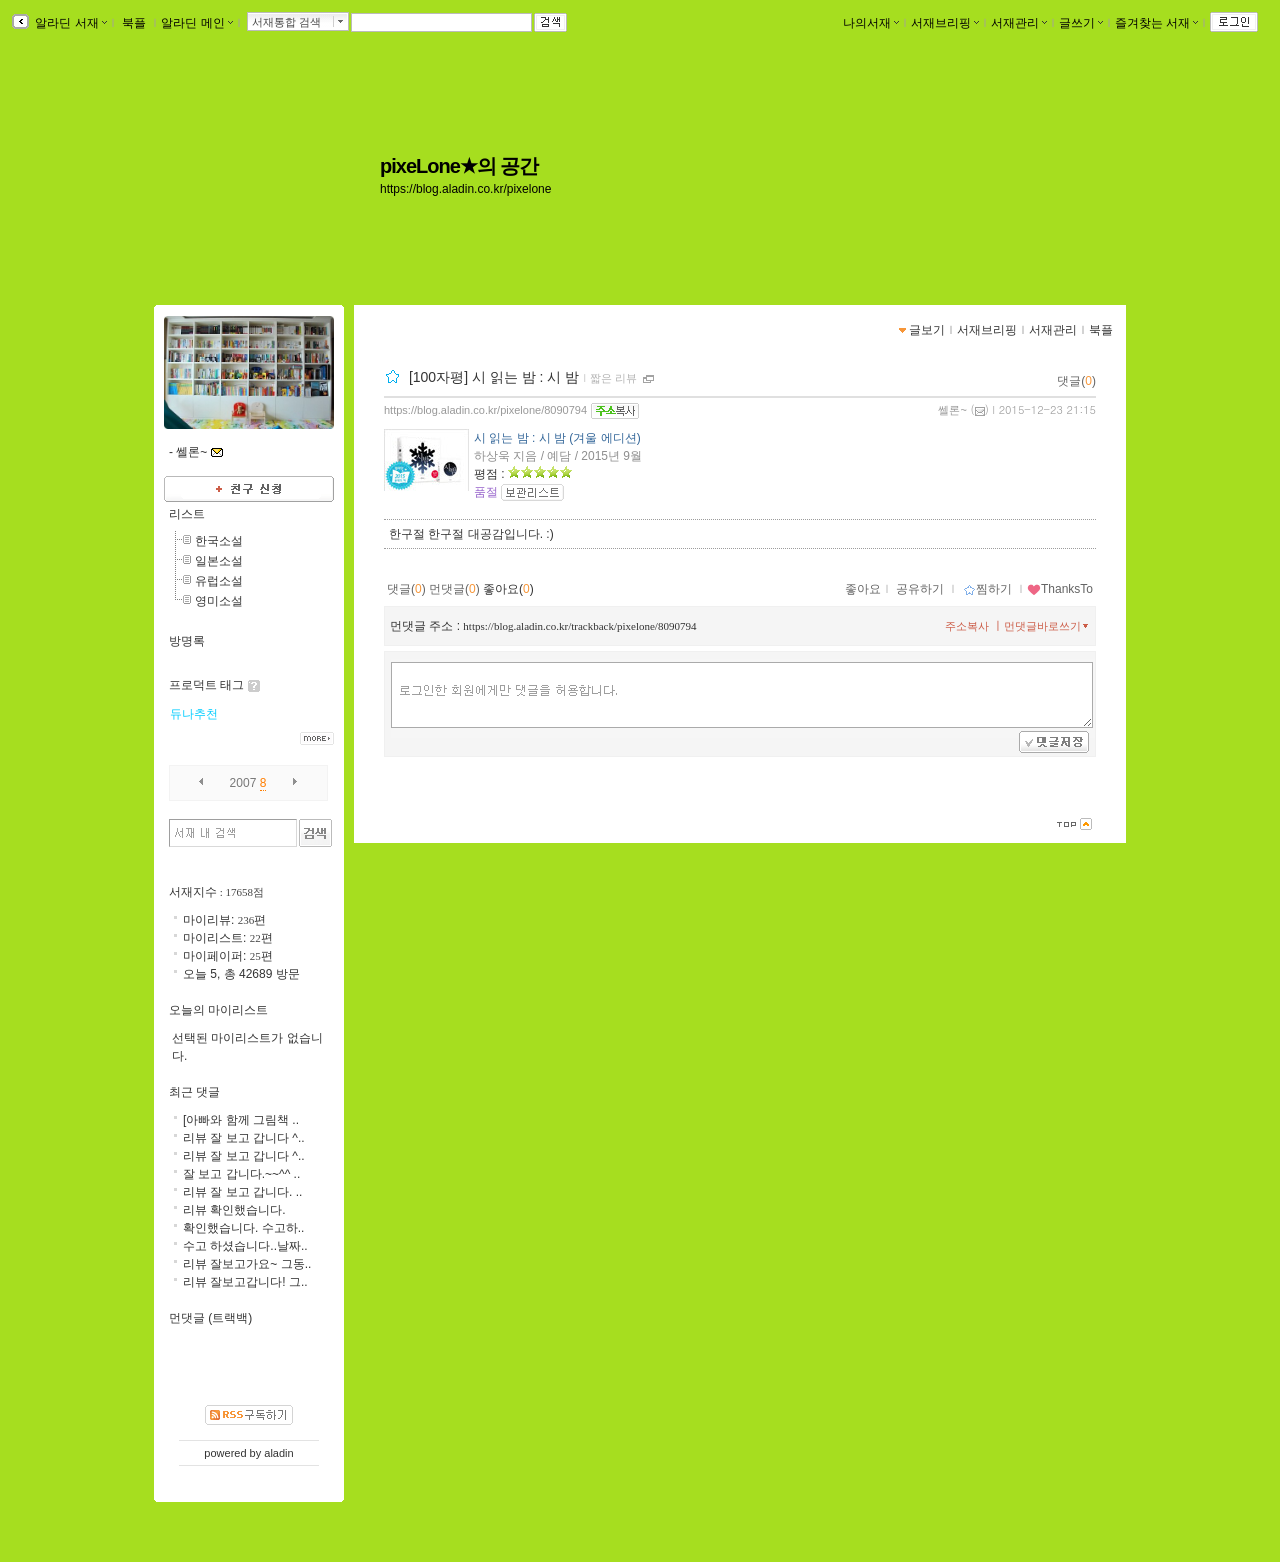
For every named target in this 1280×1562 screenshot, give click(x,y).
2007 (243, 783)
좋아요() (508, 589)
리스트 (187, 514)
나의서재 (871, 23)
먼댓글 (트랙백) (210, 1318)
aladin (278, 1453)
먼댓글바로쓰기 (1048, 626)
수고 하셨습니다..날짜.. (245, 1246)
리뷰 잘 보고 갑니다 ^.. (244, 1138)
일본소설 (219, 561)
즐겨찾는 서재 (1156, 23)
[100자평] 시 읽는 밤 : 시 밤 (494, 377)
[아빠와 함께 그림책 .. (241, 1120)
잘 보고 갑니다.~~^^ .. (241, 1174)
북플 (134, 23)
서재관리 (1019, 23)
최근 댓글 (194, 1092)
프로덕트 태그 (206, 685)
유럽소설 (219, 581)
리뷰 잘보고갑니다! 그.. (245, 1282)
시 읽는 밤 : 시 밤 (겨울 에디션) (557, 438)
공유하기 (920, 589)
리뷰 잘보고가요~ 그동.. (247, 1264)
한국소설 (219, 541)
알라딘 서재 (69, 23)
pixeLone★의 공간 (459, 166)
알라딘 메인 (196, 23)
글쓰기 (1081, 23)
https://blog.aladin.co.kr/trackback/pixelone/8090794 (579, 626)
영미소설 (219, 601)
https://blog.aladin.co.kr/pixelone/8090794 (485, 410)
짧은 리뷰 (613, 378)
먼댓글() (454, 589)
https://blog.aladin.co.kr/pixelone (465, 189)
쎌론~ (952, 410)
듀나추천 (194, 714)
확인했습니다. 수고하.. (243, 1228)
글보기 (927, 330)
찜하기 (987, 589)
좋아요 (863, 589)
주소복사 (967, 626)
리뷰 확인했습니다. (234, 1210)
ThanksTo (1060, 589)
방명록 (187, 641)
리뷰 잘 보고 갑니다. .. (242, 1192)
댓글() (1076, 381)
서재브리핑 (945, 23)
